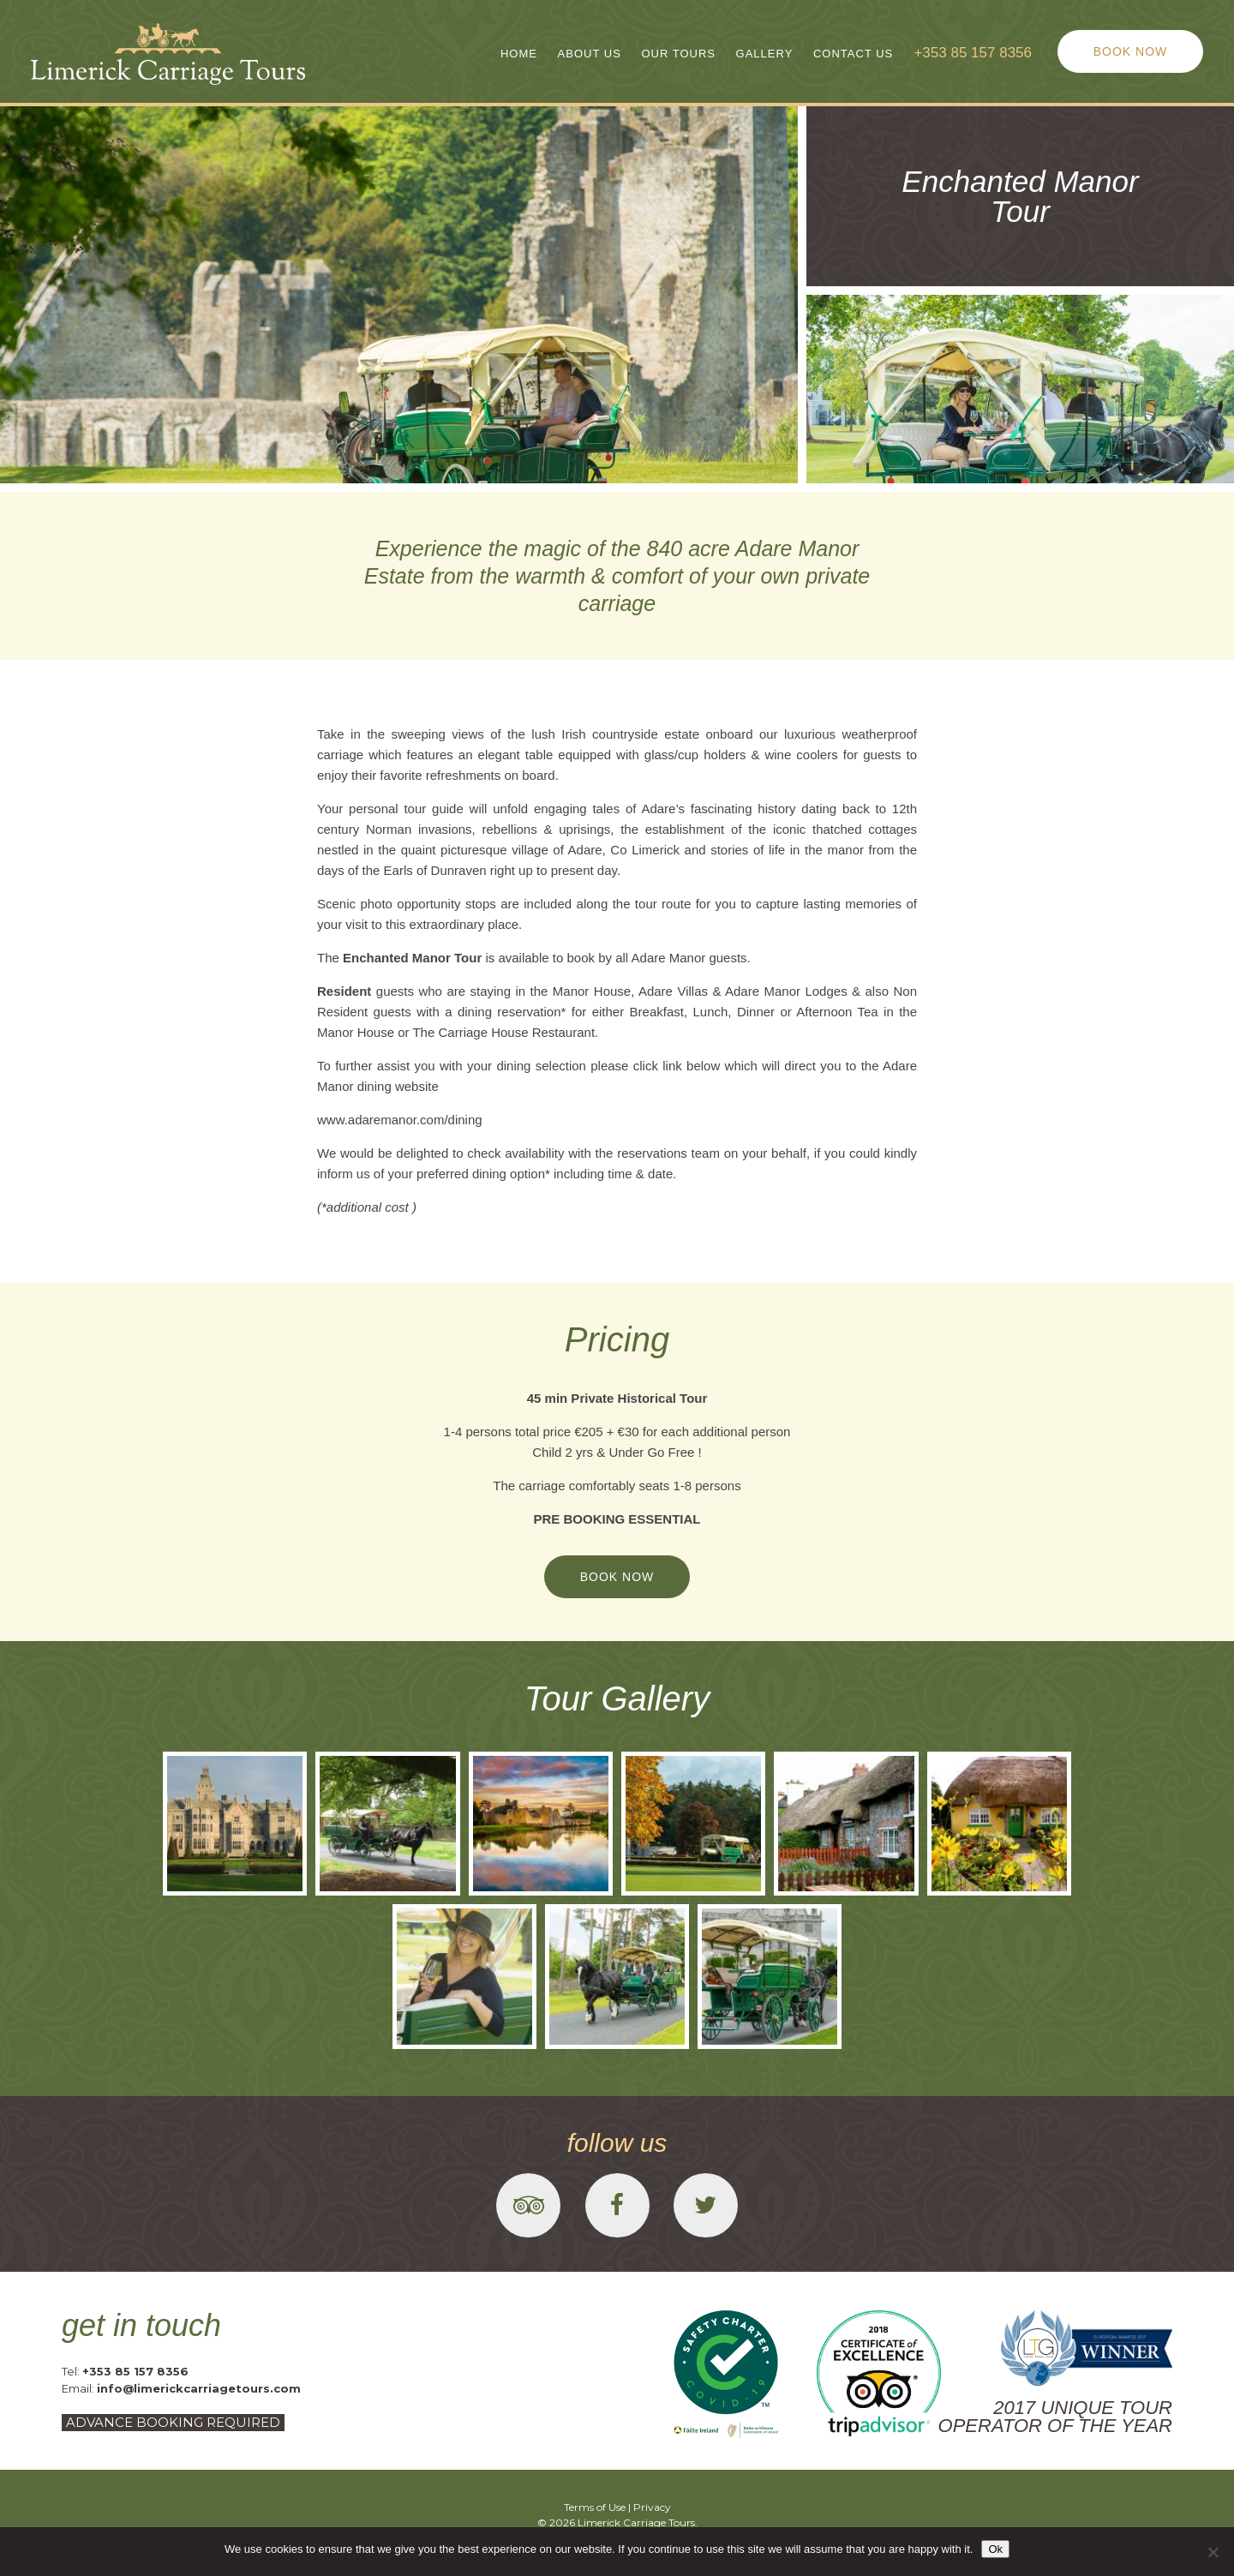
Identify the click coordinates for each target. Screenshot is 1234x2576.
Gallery (765, 53)
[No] (1212, 2552)
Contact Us (853, 53)
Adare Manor (669, 957)
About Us (589, 53)
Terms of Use (595, 2507)
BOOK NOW (1130, 51)
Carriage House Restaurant (516, 1032)
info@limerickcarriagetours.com (199, 2388)
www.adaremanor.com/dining (399, 1119)
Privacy (652, 2507)
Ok (995, 2549)
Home (518, 53)
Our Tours (678, 53)
